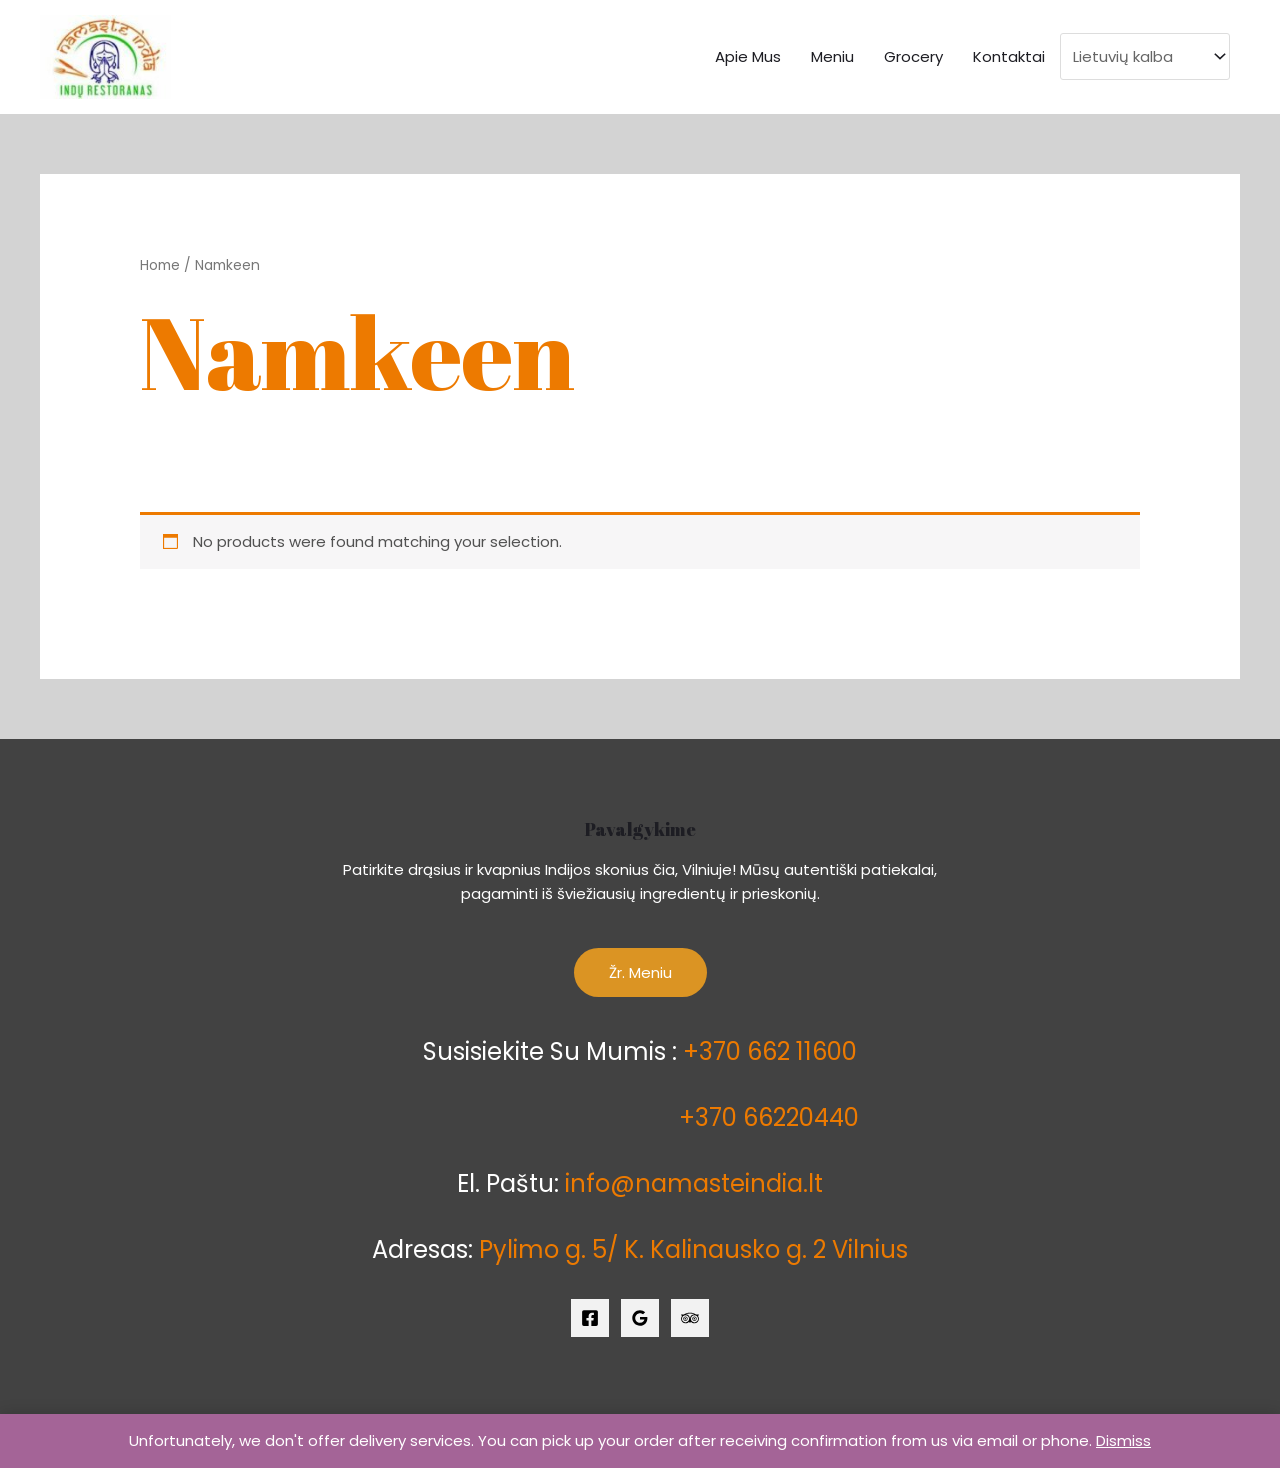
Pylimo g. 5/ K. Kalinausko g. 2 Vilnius (693, 1249)
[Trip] (690, 1318)
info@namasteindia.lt (694, 1183)
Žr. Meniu (640, 972)
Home (160, 265)
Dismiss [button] (1123, 1440)
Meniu (832, 56)
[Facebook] (590, 1318)
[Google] (640, 1318)
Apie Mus (748, 56)
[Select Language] (1145, 56)
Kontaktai (1009, 56)
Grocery (913, 56)
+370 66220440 (769, 1117)
